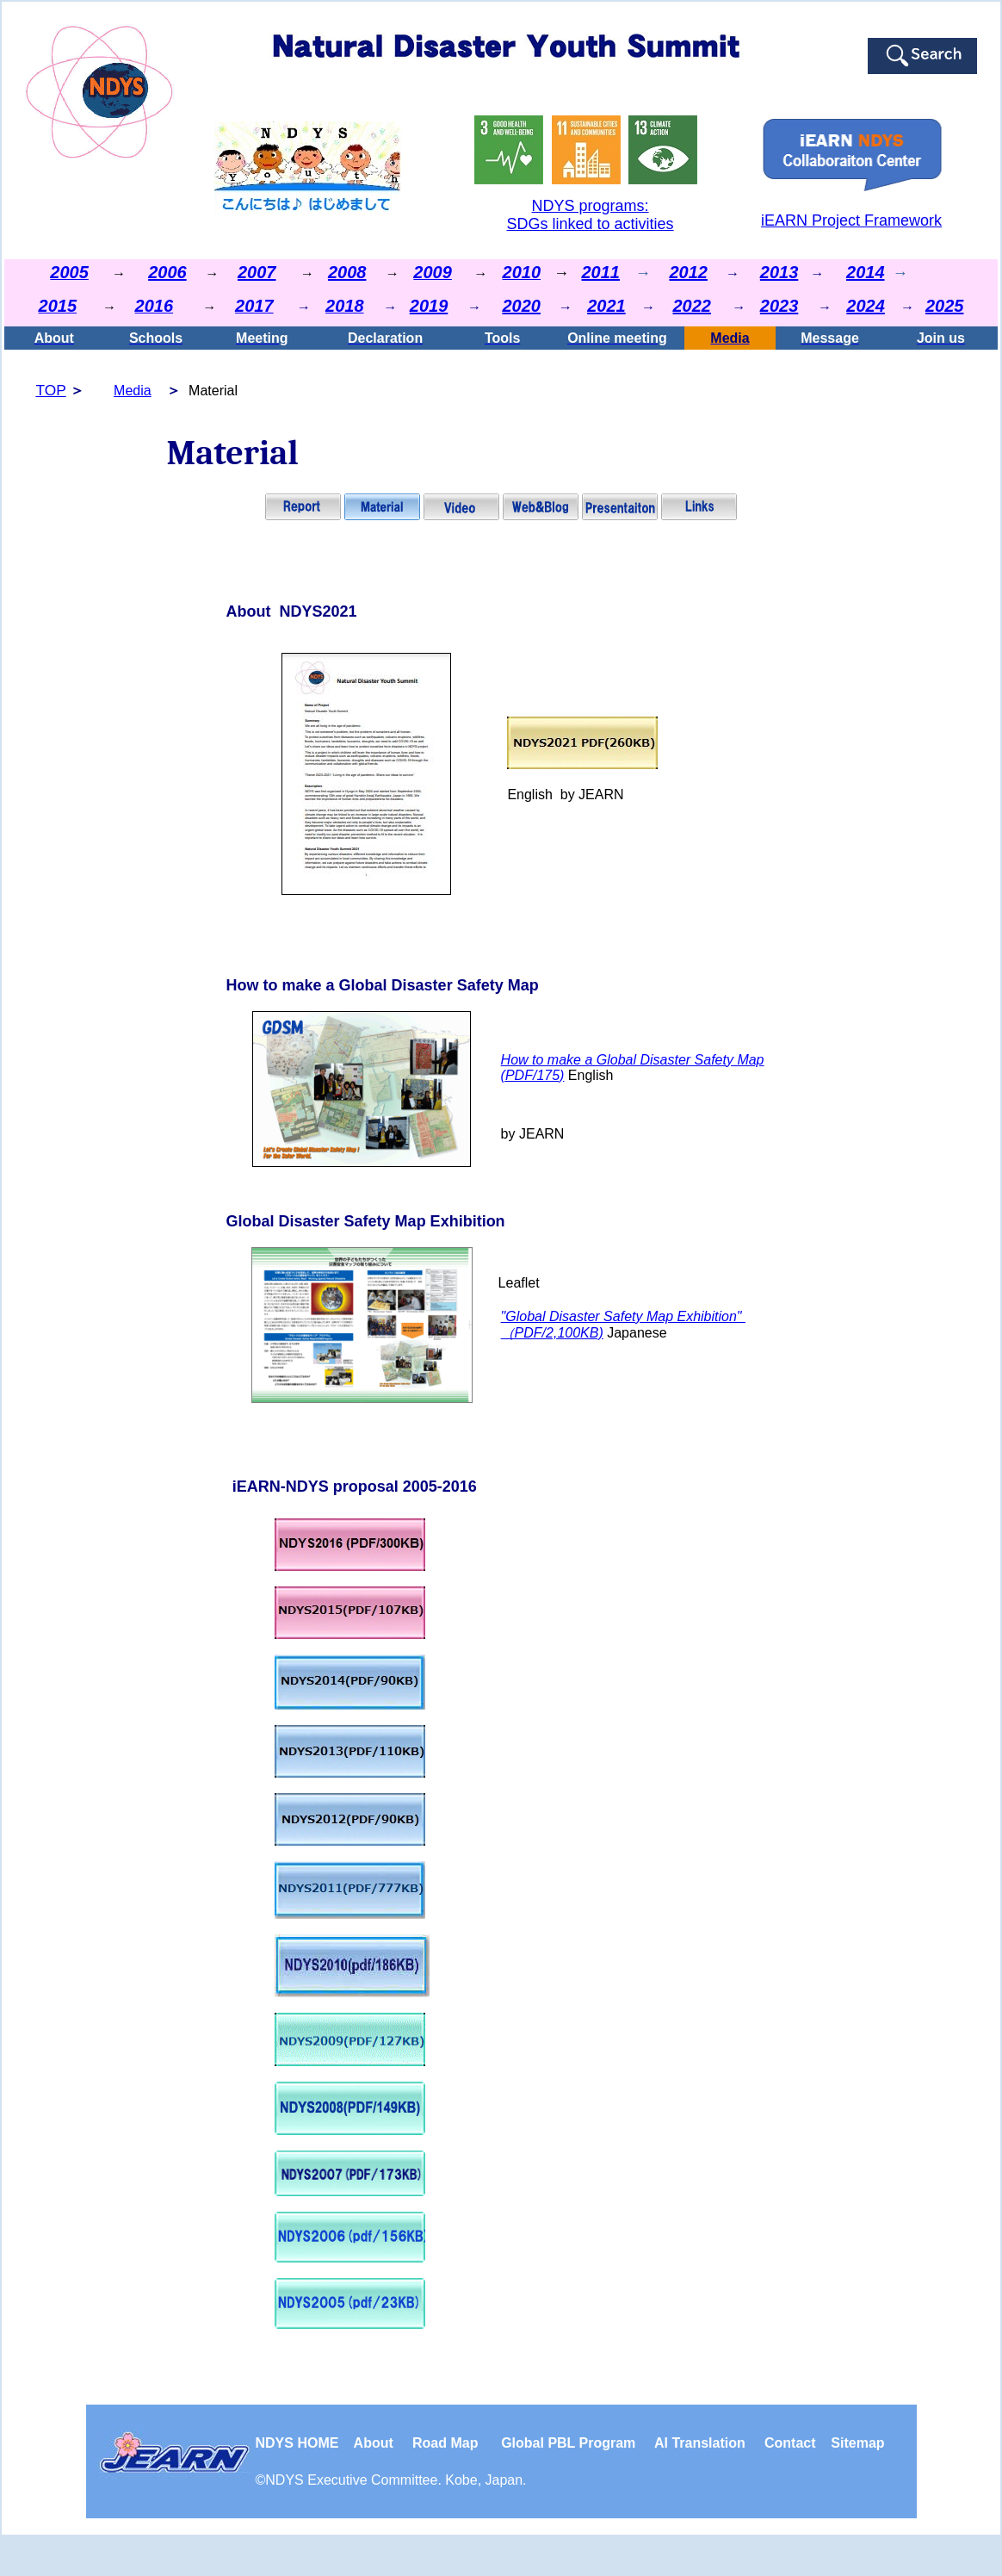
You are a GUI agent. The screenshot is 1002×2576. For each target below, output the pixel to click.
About (373, 2443)
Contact (790, 2443)
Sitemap (857, 2443)
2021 (606, 305)
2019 (429, 305)
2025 (944, 305)
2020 (521, 305)
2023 (779, 305)
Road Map (445, 2443)
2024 (865, 305)
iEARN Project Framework (851, 220)
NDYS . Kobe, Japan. (395, 2480)
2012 (688, 272)
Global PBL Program (568, 2443)
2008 (347, 272)
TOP (50, 390)
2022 (692, 305)
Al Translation (699, 2443)
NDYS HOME (305, 2443)
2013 (779, 272)
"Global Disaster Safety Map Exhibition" (623, 1316)
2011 (600, 272)
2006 (167, 272)
